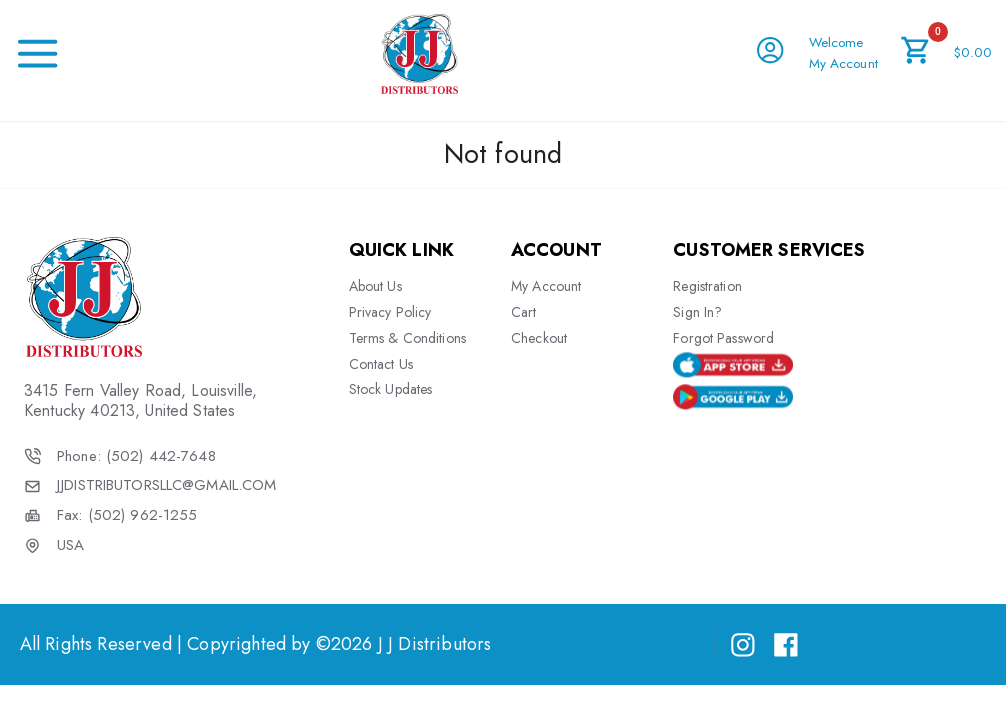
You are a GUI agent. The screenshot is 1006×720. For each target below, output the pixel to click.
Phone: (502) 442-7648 (136, 456)
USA (70, 545)
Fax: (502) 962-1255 (127, 515)
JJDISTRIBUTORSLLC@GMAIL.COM (166, 485)
